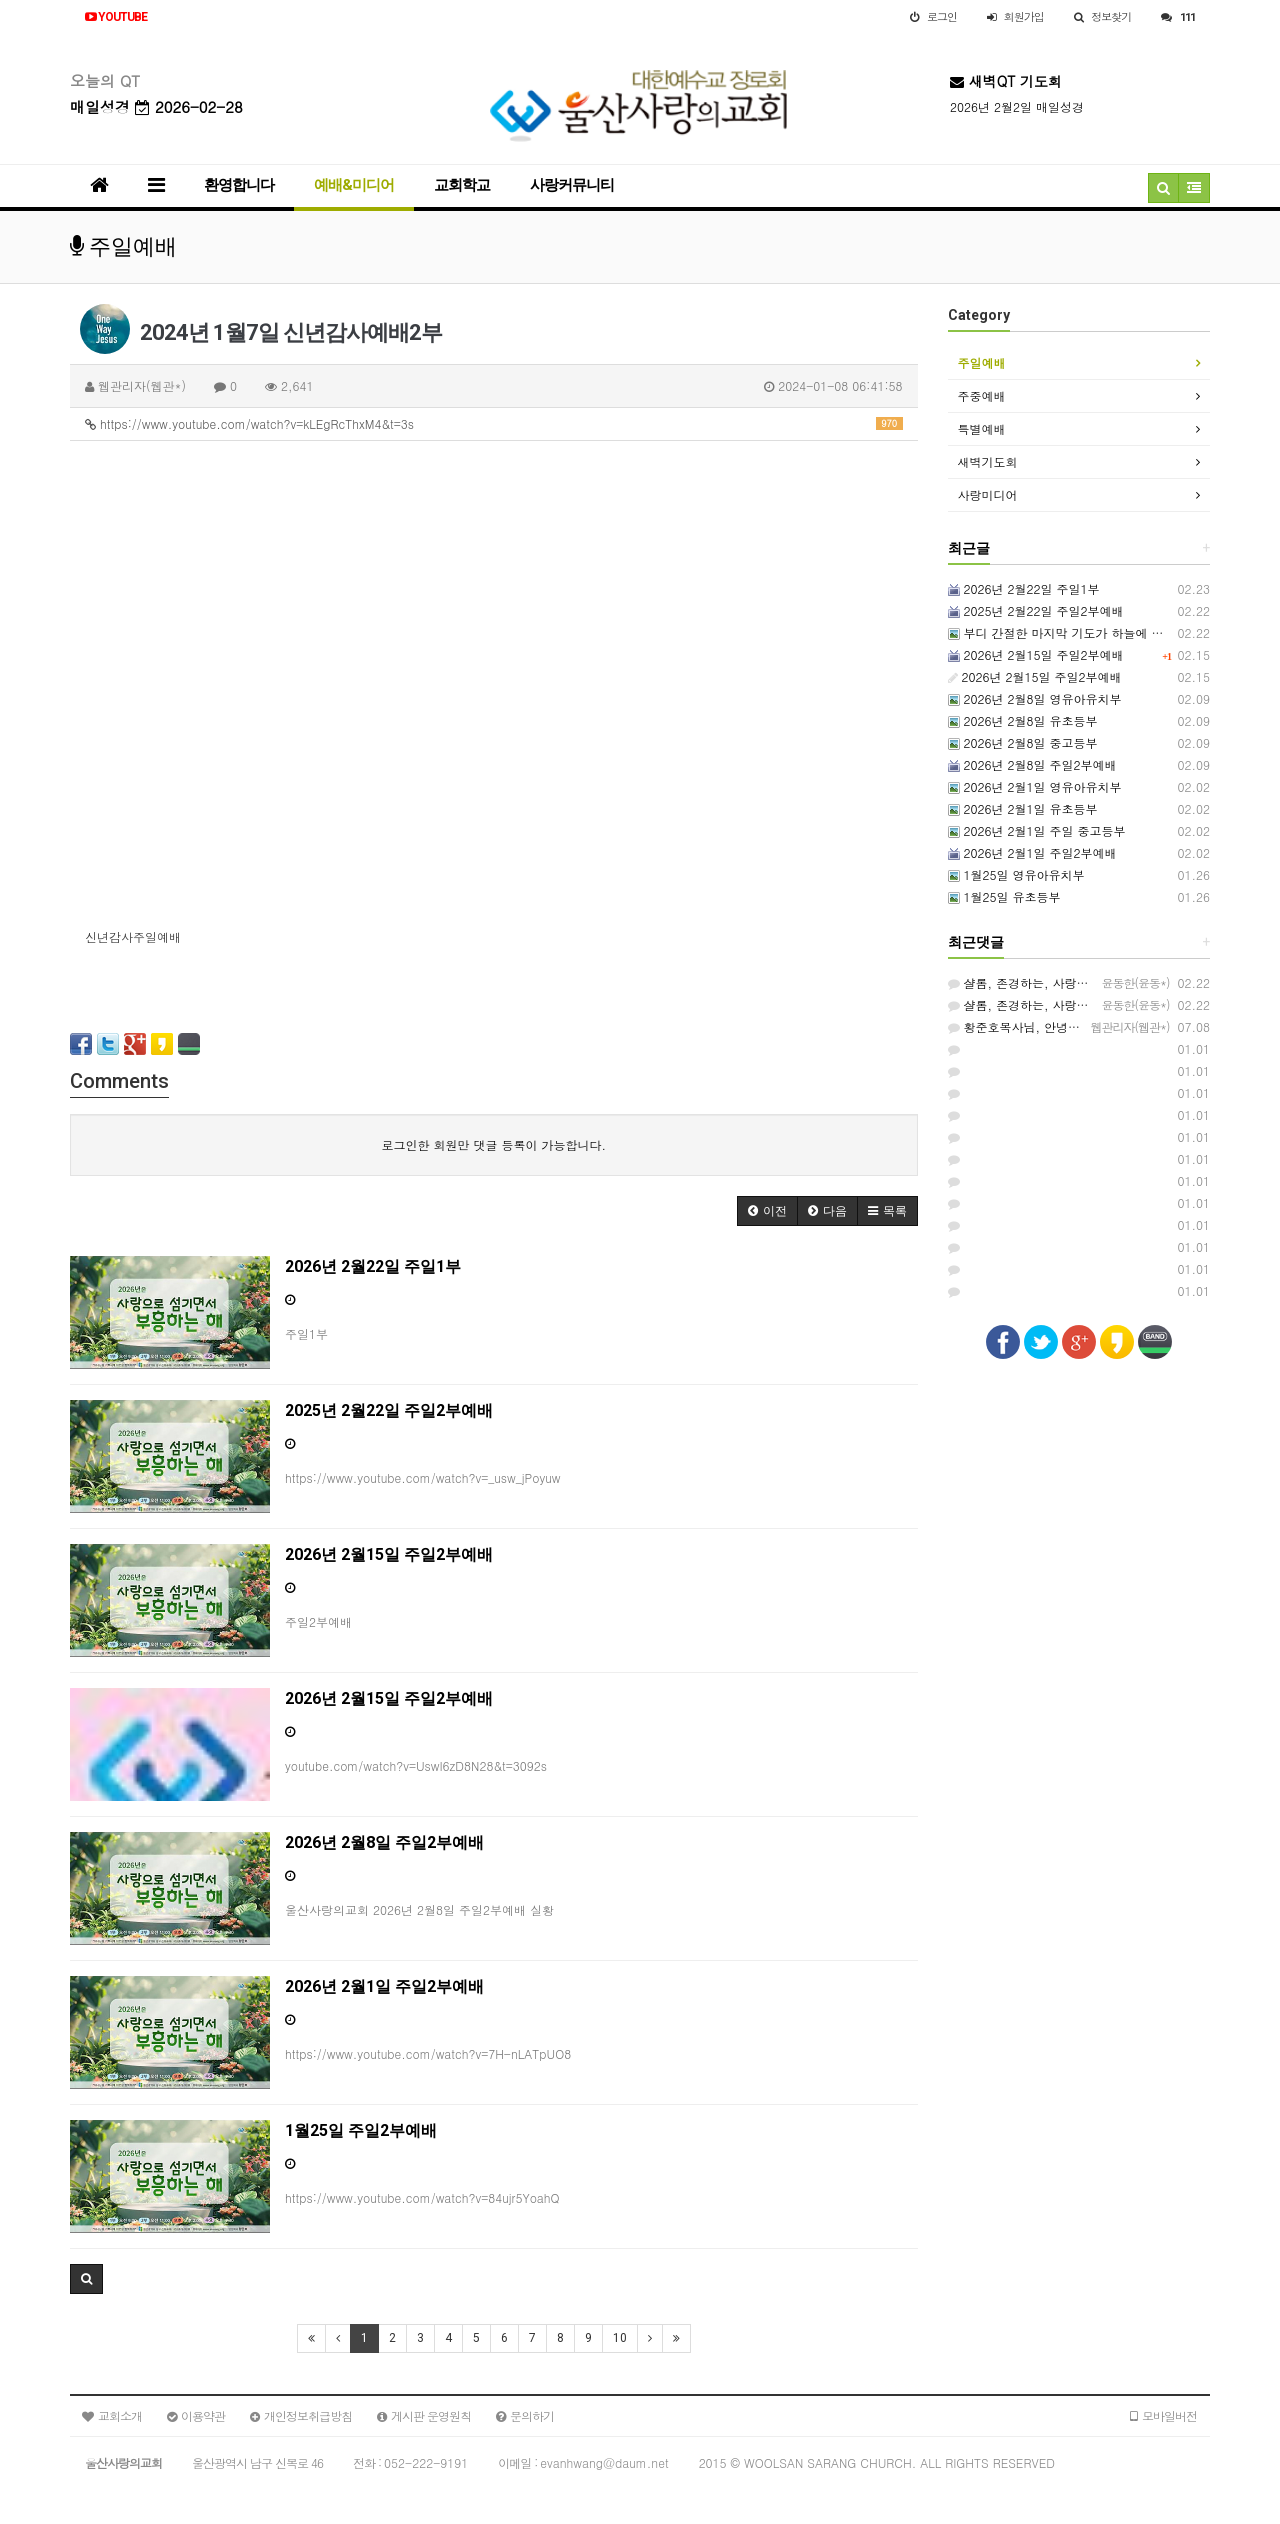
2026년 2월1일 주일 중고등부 (1037, 830)
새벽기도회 (988, 461)
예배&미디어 (354, 185)
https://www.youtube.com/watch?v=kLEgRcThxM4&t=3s (494, 423)
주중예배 (982, 395)
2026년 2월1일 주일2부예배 (1032, 852)
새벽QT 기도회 (1006, 81)
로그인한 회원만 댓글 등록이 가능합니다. (493, 1144)
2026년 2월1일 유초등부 (1023, 808)
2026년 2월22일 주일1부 (1024, 588)
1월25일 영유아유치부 (1016, 874)
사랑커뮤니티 (572, 185)
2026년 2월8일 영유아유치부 (1035, 698)
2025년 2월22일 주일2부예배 (1036, 610)
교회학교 (462, 185)
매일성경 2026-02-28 (156, 106)
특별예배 (982, 428)
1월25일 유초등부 (1004, 896)
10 (620, 2338)
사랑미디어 (988, 494)
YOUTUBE (116, 17)
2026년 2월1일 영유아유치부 (1035, 786)
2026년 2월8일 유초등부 (1023, 720)
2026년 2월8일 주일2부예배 (1032, 764)
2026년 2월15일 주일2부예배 (1036, 654)
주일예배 (982, 362)
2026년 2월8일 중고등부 (1023, 742)
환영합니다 (239, 185)
